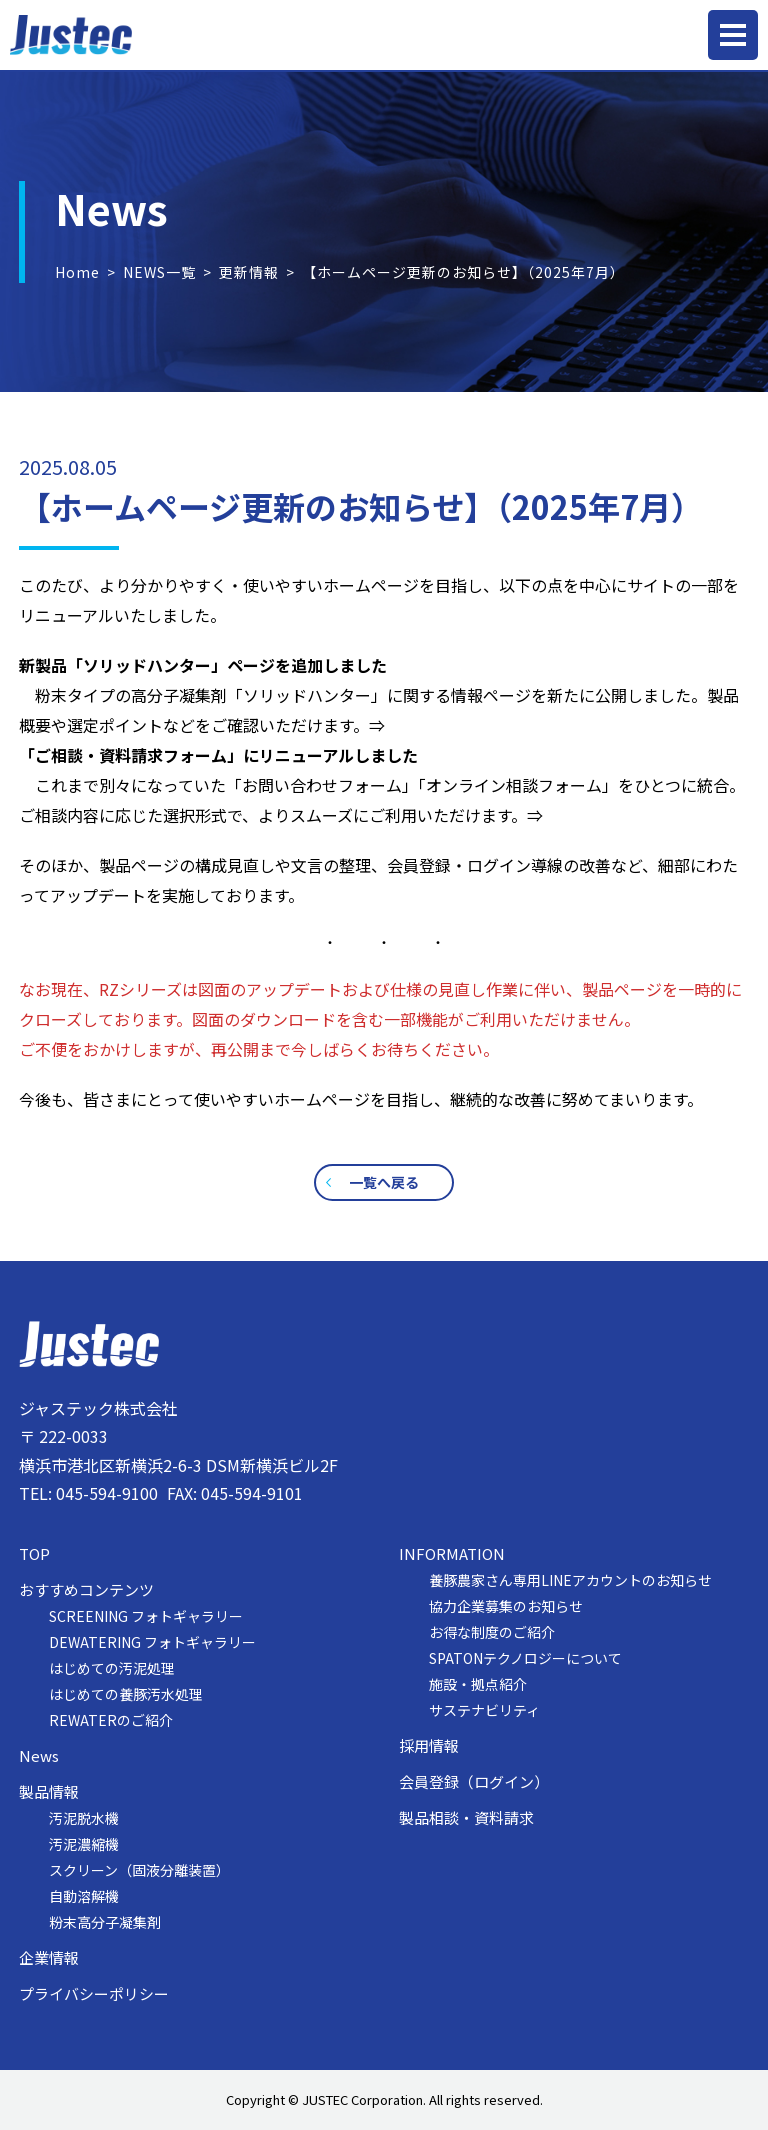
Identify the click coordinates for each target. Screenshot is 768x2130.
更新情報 (249, 272)
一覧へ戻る (384, 1182)
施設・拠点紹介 (478, 1684)
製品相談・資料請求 (466, 1818)
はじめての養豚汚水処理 (126, 1694)
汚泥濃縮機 (84, 1844)
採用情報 (429, 1746)
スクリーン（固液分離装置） (139, 1870)
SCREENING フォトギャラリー (146, 1616)
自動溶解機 (84, 1896)
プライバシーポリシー (94, 1994)
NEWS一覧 (159, 272)
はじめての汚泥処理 (112, 1668)
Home (77, 272)
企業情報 (49, 1958)
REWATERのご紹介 (111, 1720)
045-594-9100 (107, 1493)
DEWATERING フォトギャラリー (152, 1642)
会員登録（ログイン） (474, 1782)
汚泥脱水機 (84, 1818)
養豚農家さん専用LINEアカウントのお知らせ (570, 1580)
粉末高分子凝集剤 (105, 1922)
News (39, 1756)
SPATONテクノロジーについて (525, 1658)
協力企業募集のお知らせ (506, 1606)
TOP (34, 1554)
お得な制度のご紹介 (492, 1632)
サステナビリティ (484, 1710)
